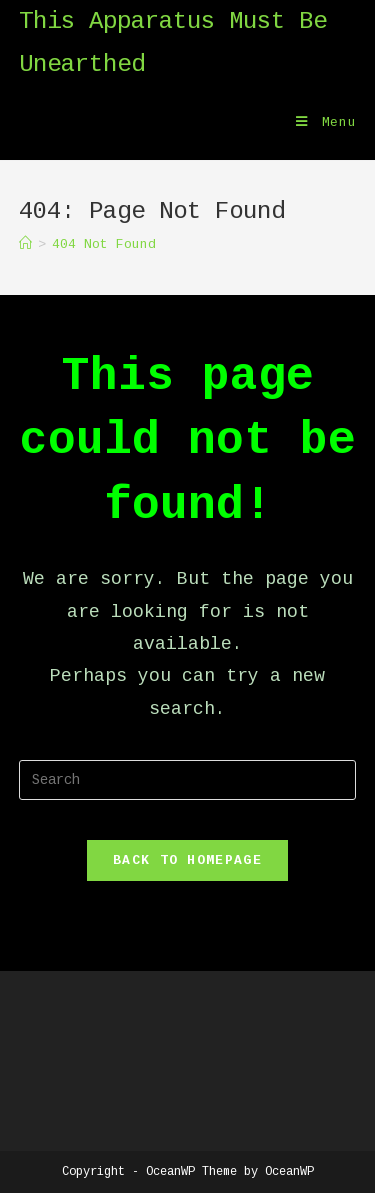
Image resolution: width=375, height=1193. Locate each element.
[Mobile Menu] (326, 123)
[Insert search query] (188, 780)
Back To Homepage (187, 860)
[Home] (25, 244)
